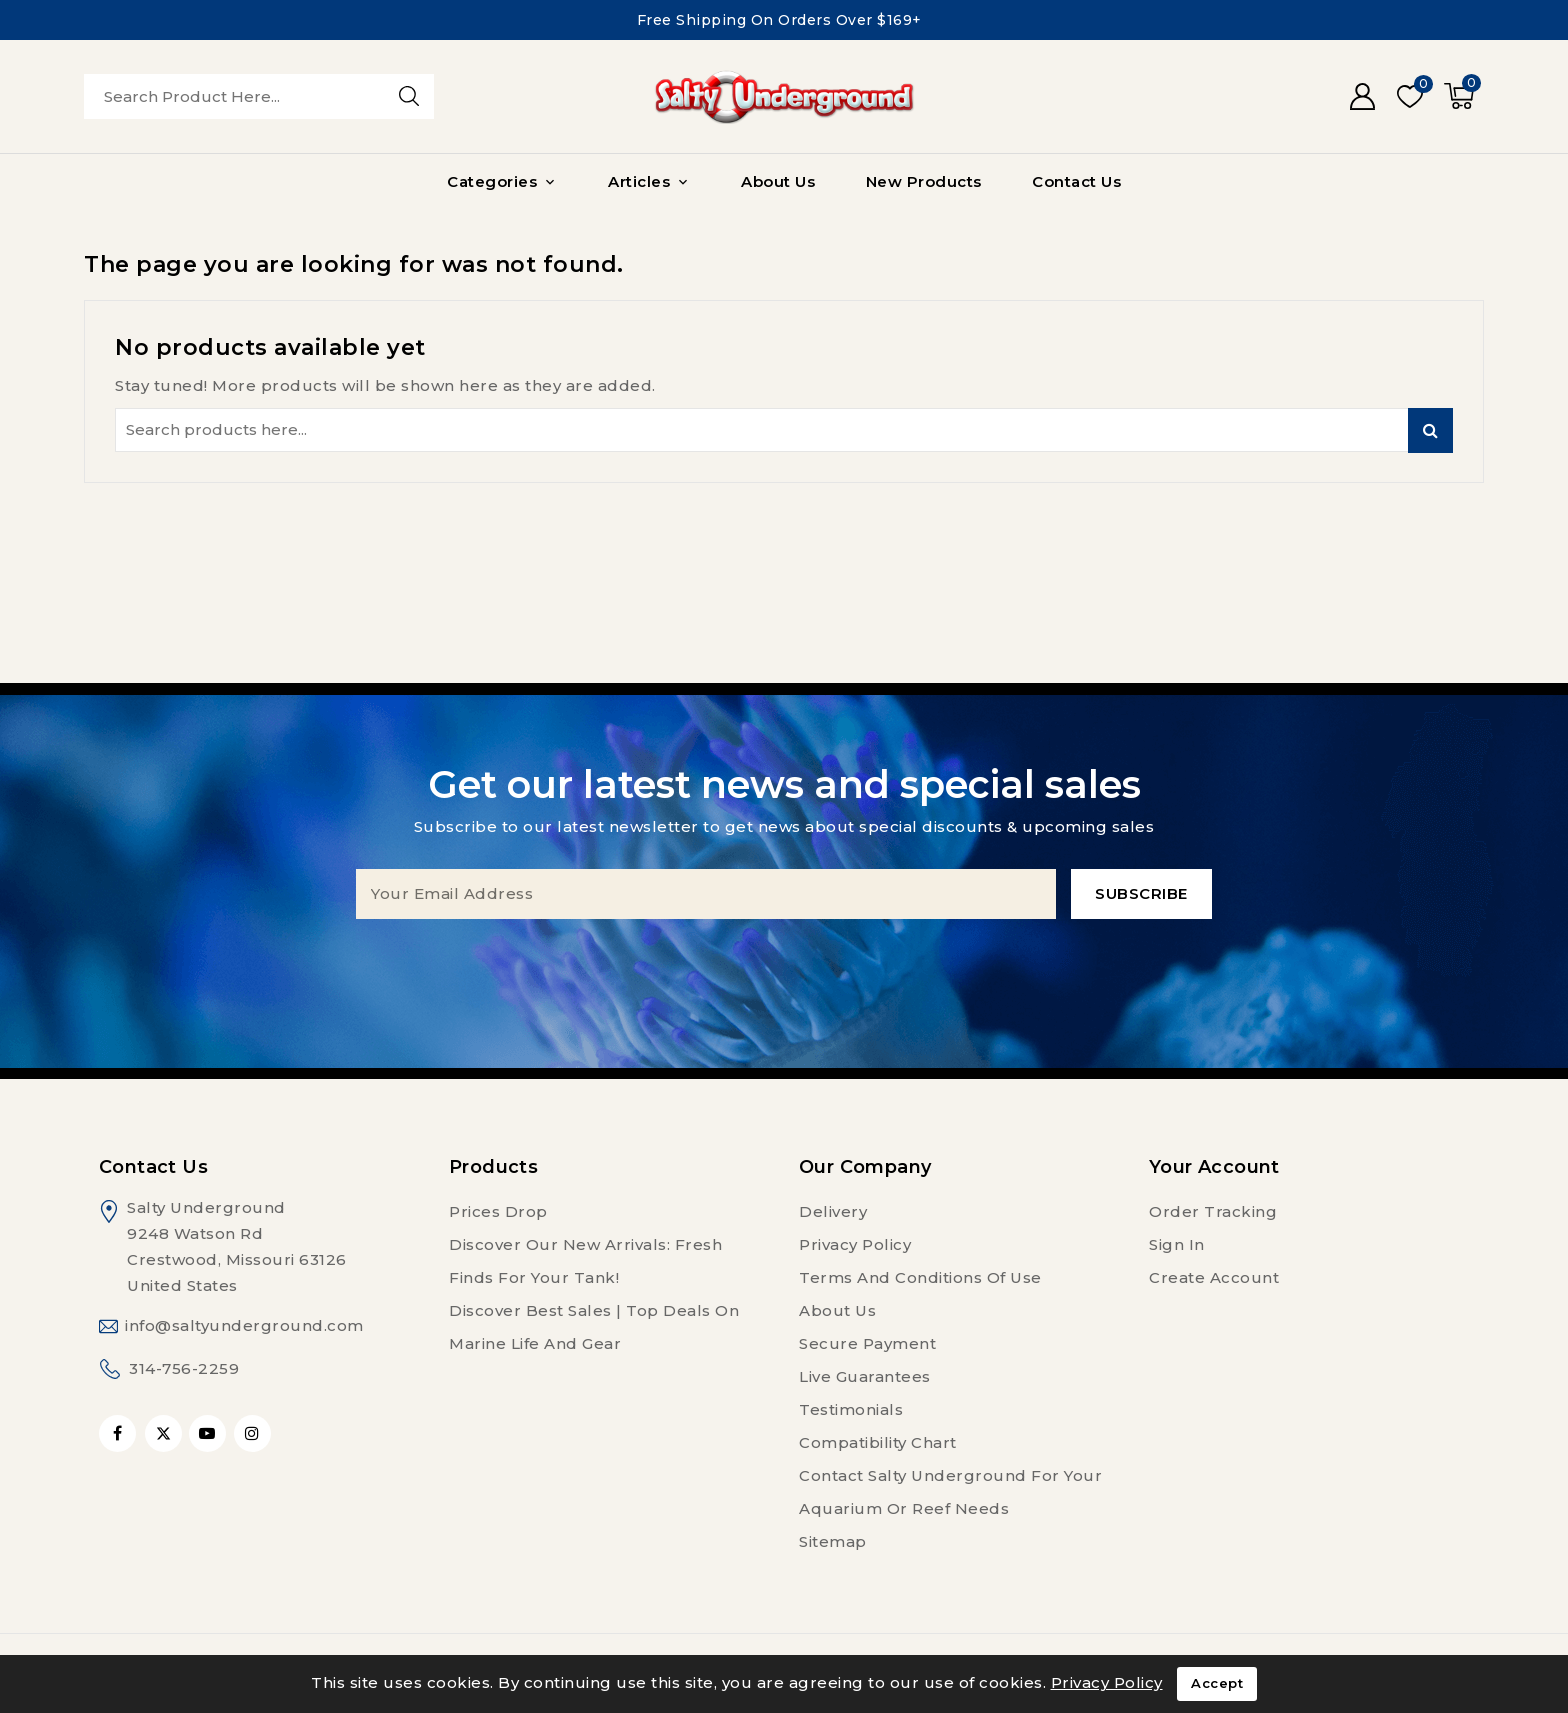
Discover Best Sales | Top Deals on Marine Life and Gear (594, 1327)
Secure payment (867, 1343)
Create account (1214, 1277)
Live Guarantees (865, 1376)
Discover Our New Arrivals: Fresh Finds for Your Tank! (585, 1261)
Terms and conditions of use (920, 1277)
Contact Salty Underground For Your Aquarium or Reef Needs (950, 1492)
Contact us (153, 1167)
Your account (1214, 1167)
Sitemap (833, 1541)
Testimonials (851, 1409)
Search (1430, 430)
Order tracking (1213, 1211)
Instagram (255, 1433)
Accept (1217, 1684)
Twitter (163, 1433)
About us (837, 1310)
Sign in (1177, 1244)
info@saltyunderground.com (244, 1325)
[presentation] (784, 958)
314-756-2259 (184, 1368)
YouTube (209, 1433)
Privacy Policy (855, 1244)
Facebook (119, 1433)
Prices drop (498, 1211)
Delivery (833, 1211)
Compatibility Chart (878, 1442)
